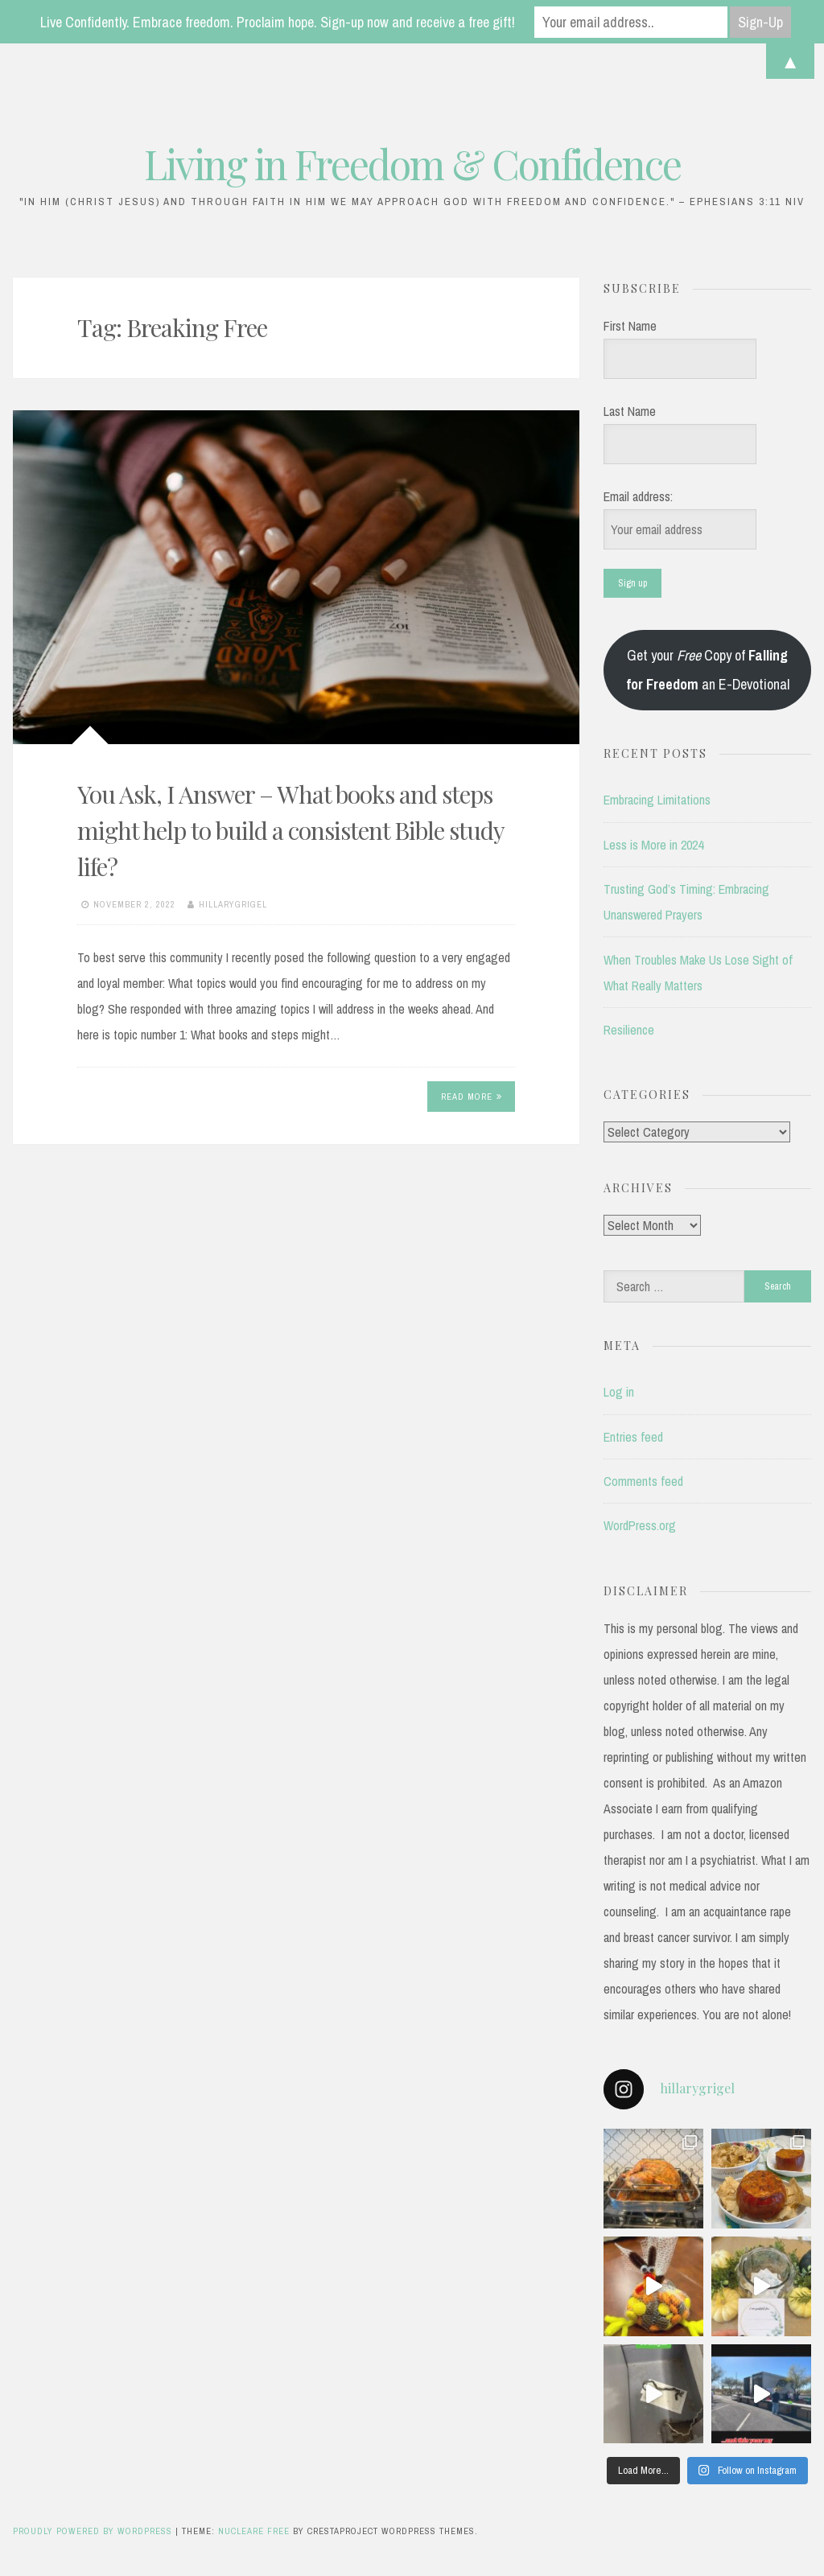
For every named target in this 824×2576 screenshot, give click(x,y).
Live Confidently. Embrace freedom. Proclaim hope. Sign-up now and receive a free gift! (277, 22)
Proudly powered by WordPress (94, 2531)
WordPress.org (640, 1525)
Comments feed (643, 1481)
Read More (471, 1096)
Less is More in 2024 (653, 845)
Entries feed (633, 1437)
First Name (630, 326)
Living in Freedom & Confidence (412, 164)
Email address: (638, 496)
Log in (619, 1392)
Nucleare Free (254, 2531)
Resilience (629, 1030)
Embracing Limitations (657, 800)
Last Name (630, 411)
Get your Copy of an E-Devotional (707, 669)
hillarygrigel (233, 904)
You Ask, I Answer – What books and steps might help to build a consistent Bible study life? (290, 830)
